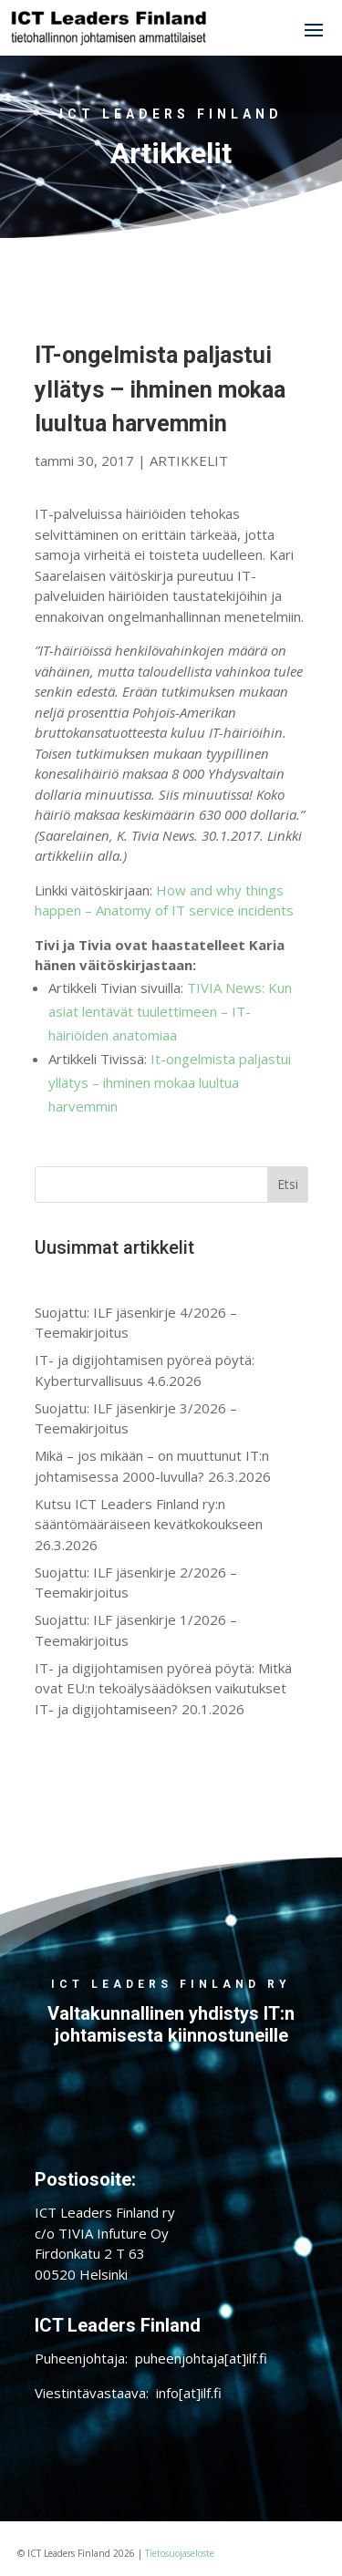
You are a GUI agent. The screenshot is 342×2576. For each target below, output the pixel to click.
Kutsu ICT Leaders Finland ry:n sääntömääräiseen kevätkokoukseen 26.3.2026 (149, 1524)
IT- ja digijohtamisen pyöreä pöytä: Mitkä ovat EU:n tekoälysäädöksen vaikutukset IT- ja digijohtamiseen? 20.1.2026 (163, 1688)
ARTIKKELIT (189, 460)
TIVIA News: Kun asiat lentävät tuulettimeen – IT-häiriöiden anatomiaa (170, 1011)
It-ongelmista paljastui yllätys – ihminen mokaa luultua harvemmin (169, 1082)
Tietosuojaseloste (179, 2553)
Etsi (287, 1184)
